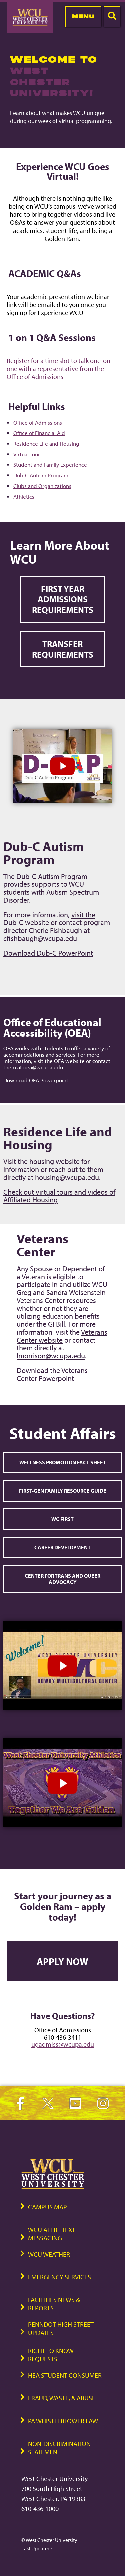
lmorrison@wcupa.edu (51, 1355)
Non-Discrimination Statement (59, 2447)
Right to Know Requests (51, 2354)
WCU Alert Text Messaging (51, 2233)
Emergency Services (59, 2277)
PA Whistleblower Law (63, 2421)
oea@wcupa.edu (43, 1067)
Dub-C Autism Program (40, 475)
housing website (54, 1161)
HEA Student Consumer (65, 2375)
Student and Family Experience (50, 464)
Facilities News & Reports (54, 2303)
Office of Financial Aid (39, 432)
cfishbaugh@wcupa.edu (40, 938)
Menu (83, 16)
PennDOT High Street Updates (61, 2328)
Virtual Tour (26, 454)
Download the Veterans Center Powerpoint (52, 1374)
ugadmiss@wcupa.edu (62, 2044)
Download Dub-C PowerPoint (48, 953)
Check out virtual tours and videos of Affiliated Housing (59, 1196)
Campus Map (47, 2207)
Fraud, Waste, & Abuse (61, 2398)
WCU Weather (49, 2254)
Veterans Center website (62, 1336)
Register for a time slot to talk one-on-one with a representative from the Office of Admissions (59, 368)
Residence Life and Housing (46, 443)
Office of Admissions (37, 422)
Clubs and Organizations (42, 485)
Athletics (23, 496)
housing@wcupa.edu (67, 1177)
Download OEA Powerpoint (35, 1080)
